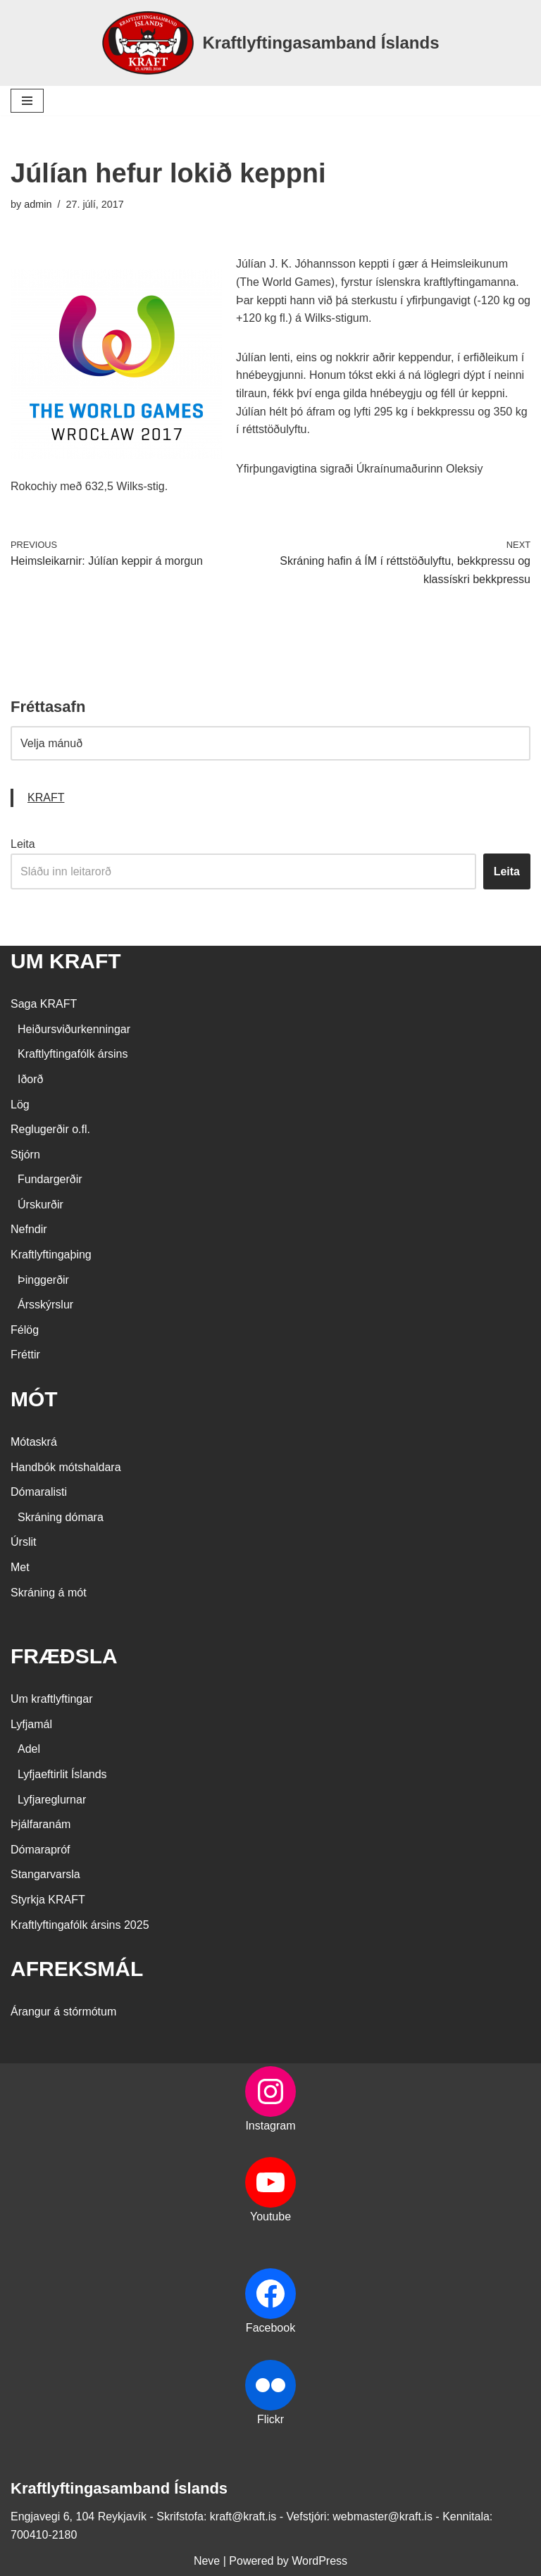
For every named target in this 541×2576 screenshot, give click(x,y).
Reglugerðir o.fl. (50, 1129)
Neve (207, 2561)
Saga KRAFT (44, 1004)
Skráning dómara (61, 1517)
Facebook (270, 2328)
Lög (20, 1105)
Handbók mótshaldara (66, 1467)
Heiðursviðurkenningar (74, 1029)
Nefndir (29, 1229)
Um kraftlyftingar (51, 1699)
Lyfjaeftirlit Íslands (62, 1774)
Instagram (270, 2126)
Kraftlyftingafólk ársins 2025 (80, 1925)
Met (20, 1567)
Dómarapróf (40, 1850)
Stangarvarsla (45, 1874)
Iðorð (30, 1079)
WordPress (319, 2561)
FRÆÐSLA (64, 1656)
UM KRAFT (66, 961)
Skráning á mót (49, 1593)
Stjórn (25, 1155)
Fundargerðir (50, 1179)
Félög (25, 1330)
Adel (29, 1749)
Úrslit (23, 1542)
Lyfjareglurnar (52, 1800)
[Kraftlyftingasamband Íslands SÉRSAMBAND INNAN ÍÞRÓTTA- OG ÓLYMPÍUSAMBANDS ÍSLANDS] (270, 43)
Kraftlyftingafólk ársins (73, 1054)
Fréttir (25, 1355)
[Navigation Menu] (27, 101)
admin (37, 204)
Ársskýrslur (45, 1305)
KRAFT (45, 798)
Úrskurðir (40, 1205)
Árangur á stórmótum (63, 2012)
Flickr (270, 2419)
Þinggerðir (43, 1280)
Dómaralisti (39, 1492)
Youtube (270, 2216)
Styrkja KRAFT (48, 1900)
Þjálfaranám (40, 1824)
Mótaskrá (34, 1442)
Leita (23, 844)
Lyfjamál (31, 1724)
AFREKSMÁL (77, 1968)
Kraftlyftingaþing (51, 1255)
